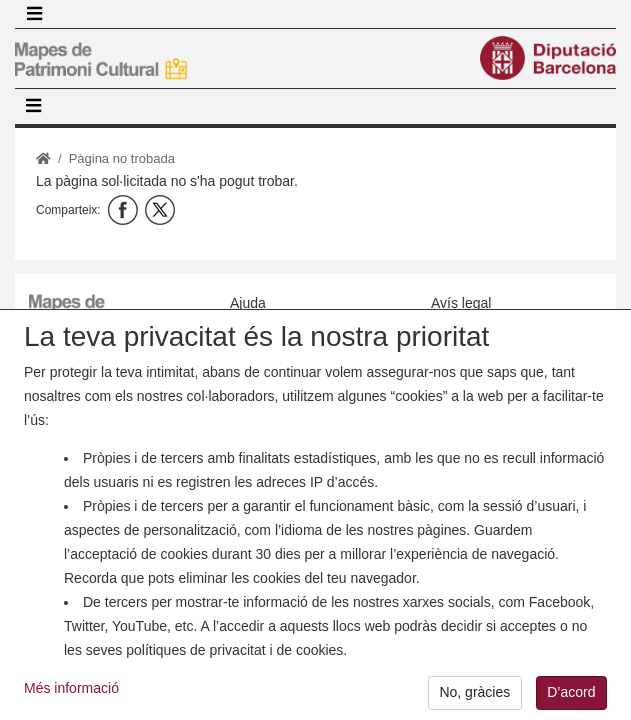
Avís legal (461, 303)
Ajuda (248, 303)
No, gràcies (474, 700)
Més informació (71, 696)
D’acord (571, 700)
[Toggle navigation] (34, 14)
